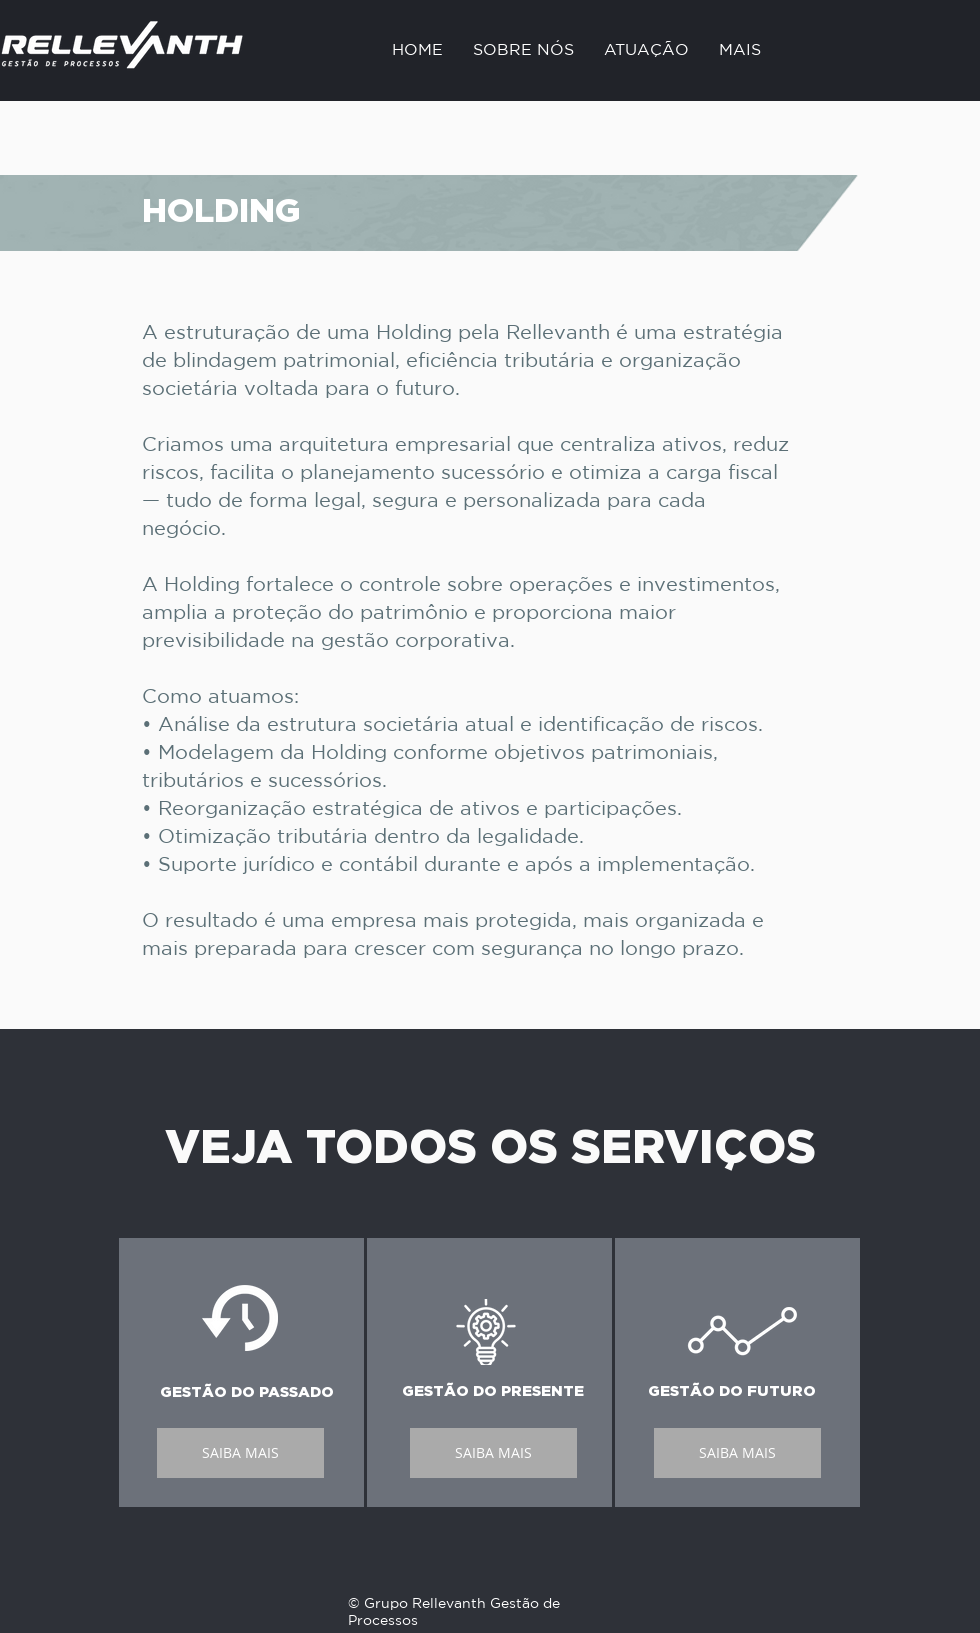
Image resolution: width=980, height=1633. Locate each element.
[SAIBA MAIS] (240, 1453)
